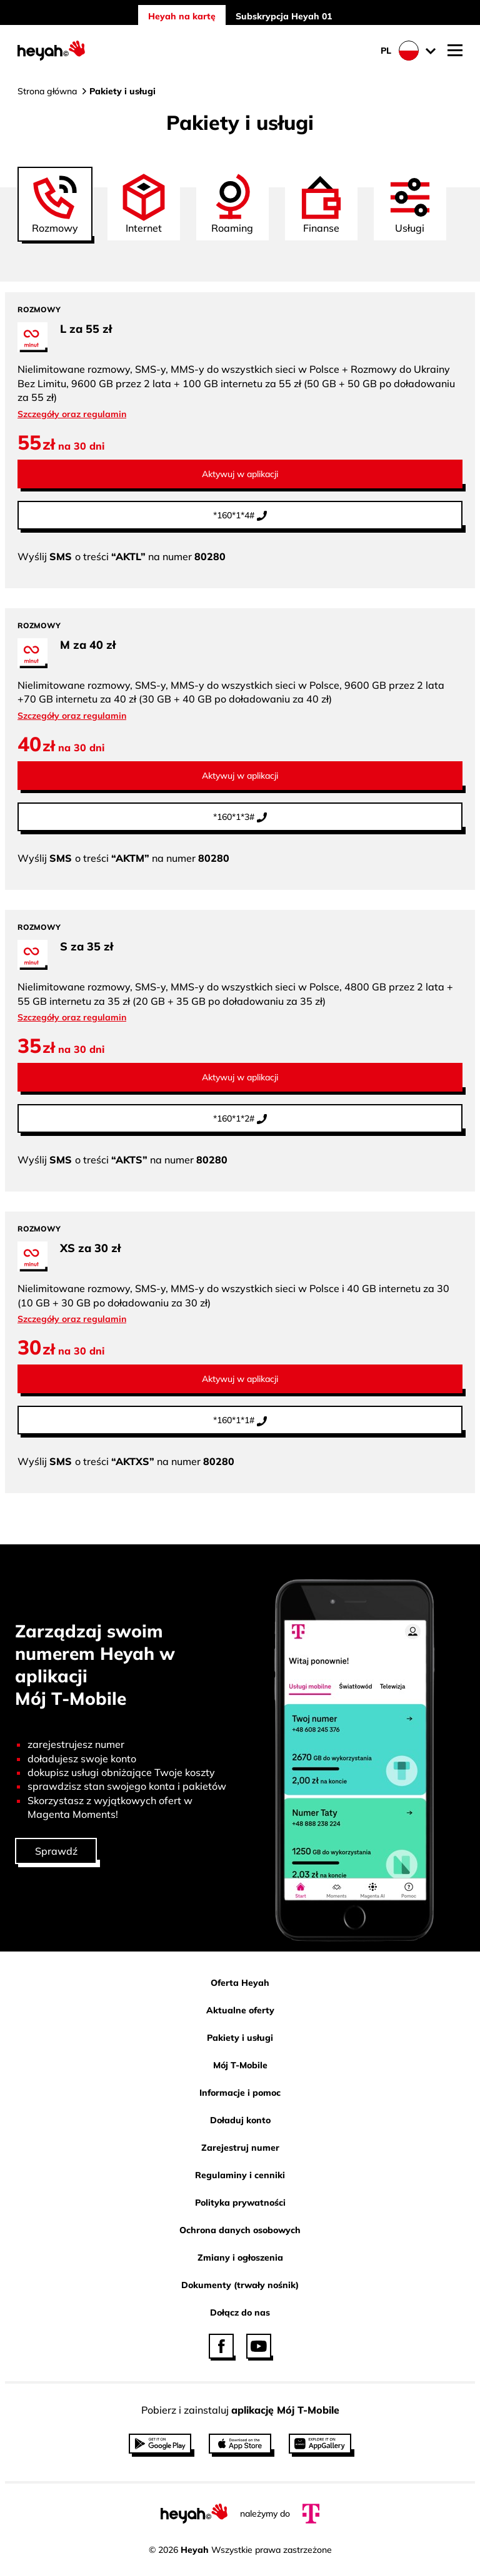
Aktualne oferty (240, 2010)
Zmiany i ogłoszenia (240, 2257)
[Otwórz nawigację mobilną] (455, 50)
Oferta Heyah (240, 1982)
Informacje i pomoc (240, 2092)
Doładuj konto (240, 2120)
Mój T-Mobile (240, 2065)
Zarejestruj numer (240, 2147)
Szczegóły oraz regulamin (72, 414)
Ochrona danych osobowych (240, 2230)
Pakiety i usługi (240, 2037)
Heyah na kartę (182, 16)
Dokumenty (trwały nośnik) (240, 2285)
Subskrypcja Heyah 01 (284, 16)
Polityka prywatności (240, 2202)
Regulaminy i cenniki (240, 2175)
